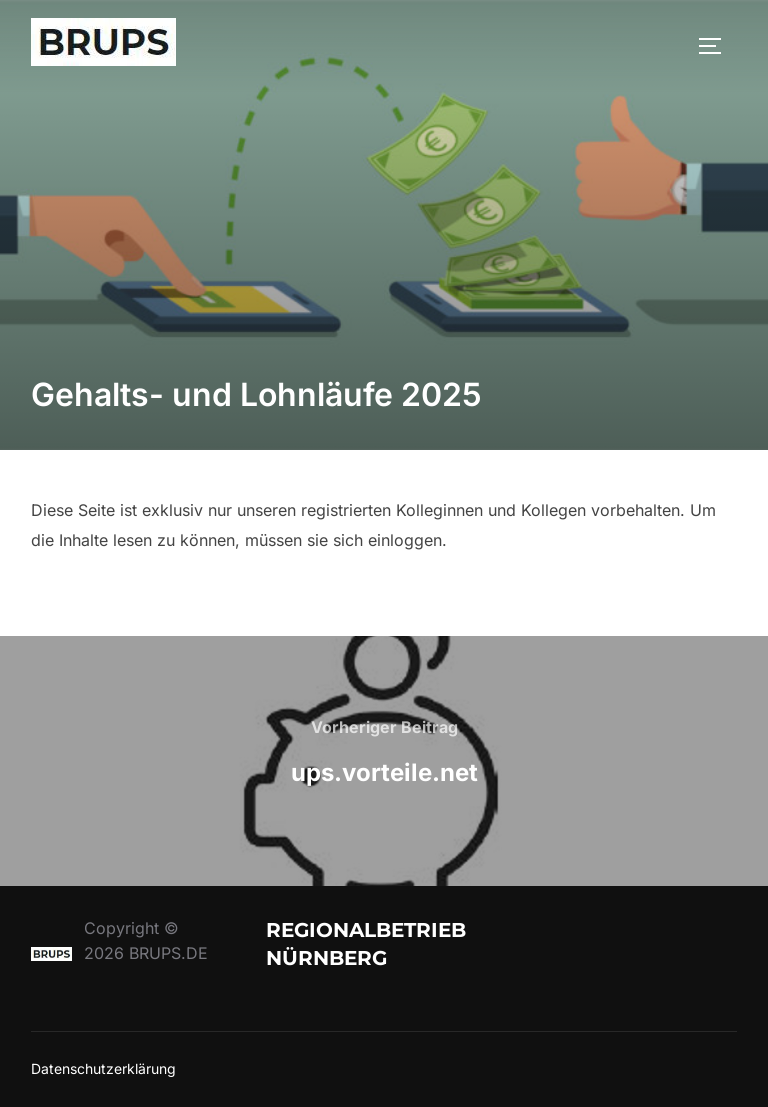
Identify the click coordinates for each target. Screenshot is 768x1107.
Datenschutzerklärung (103, 1068)
